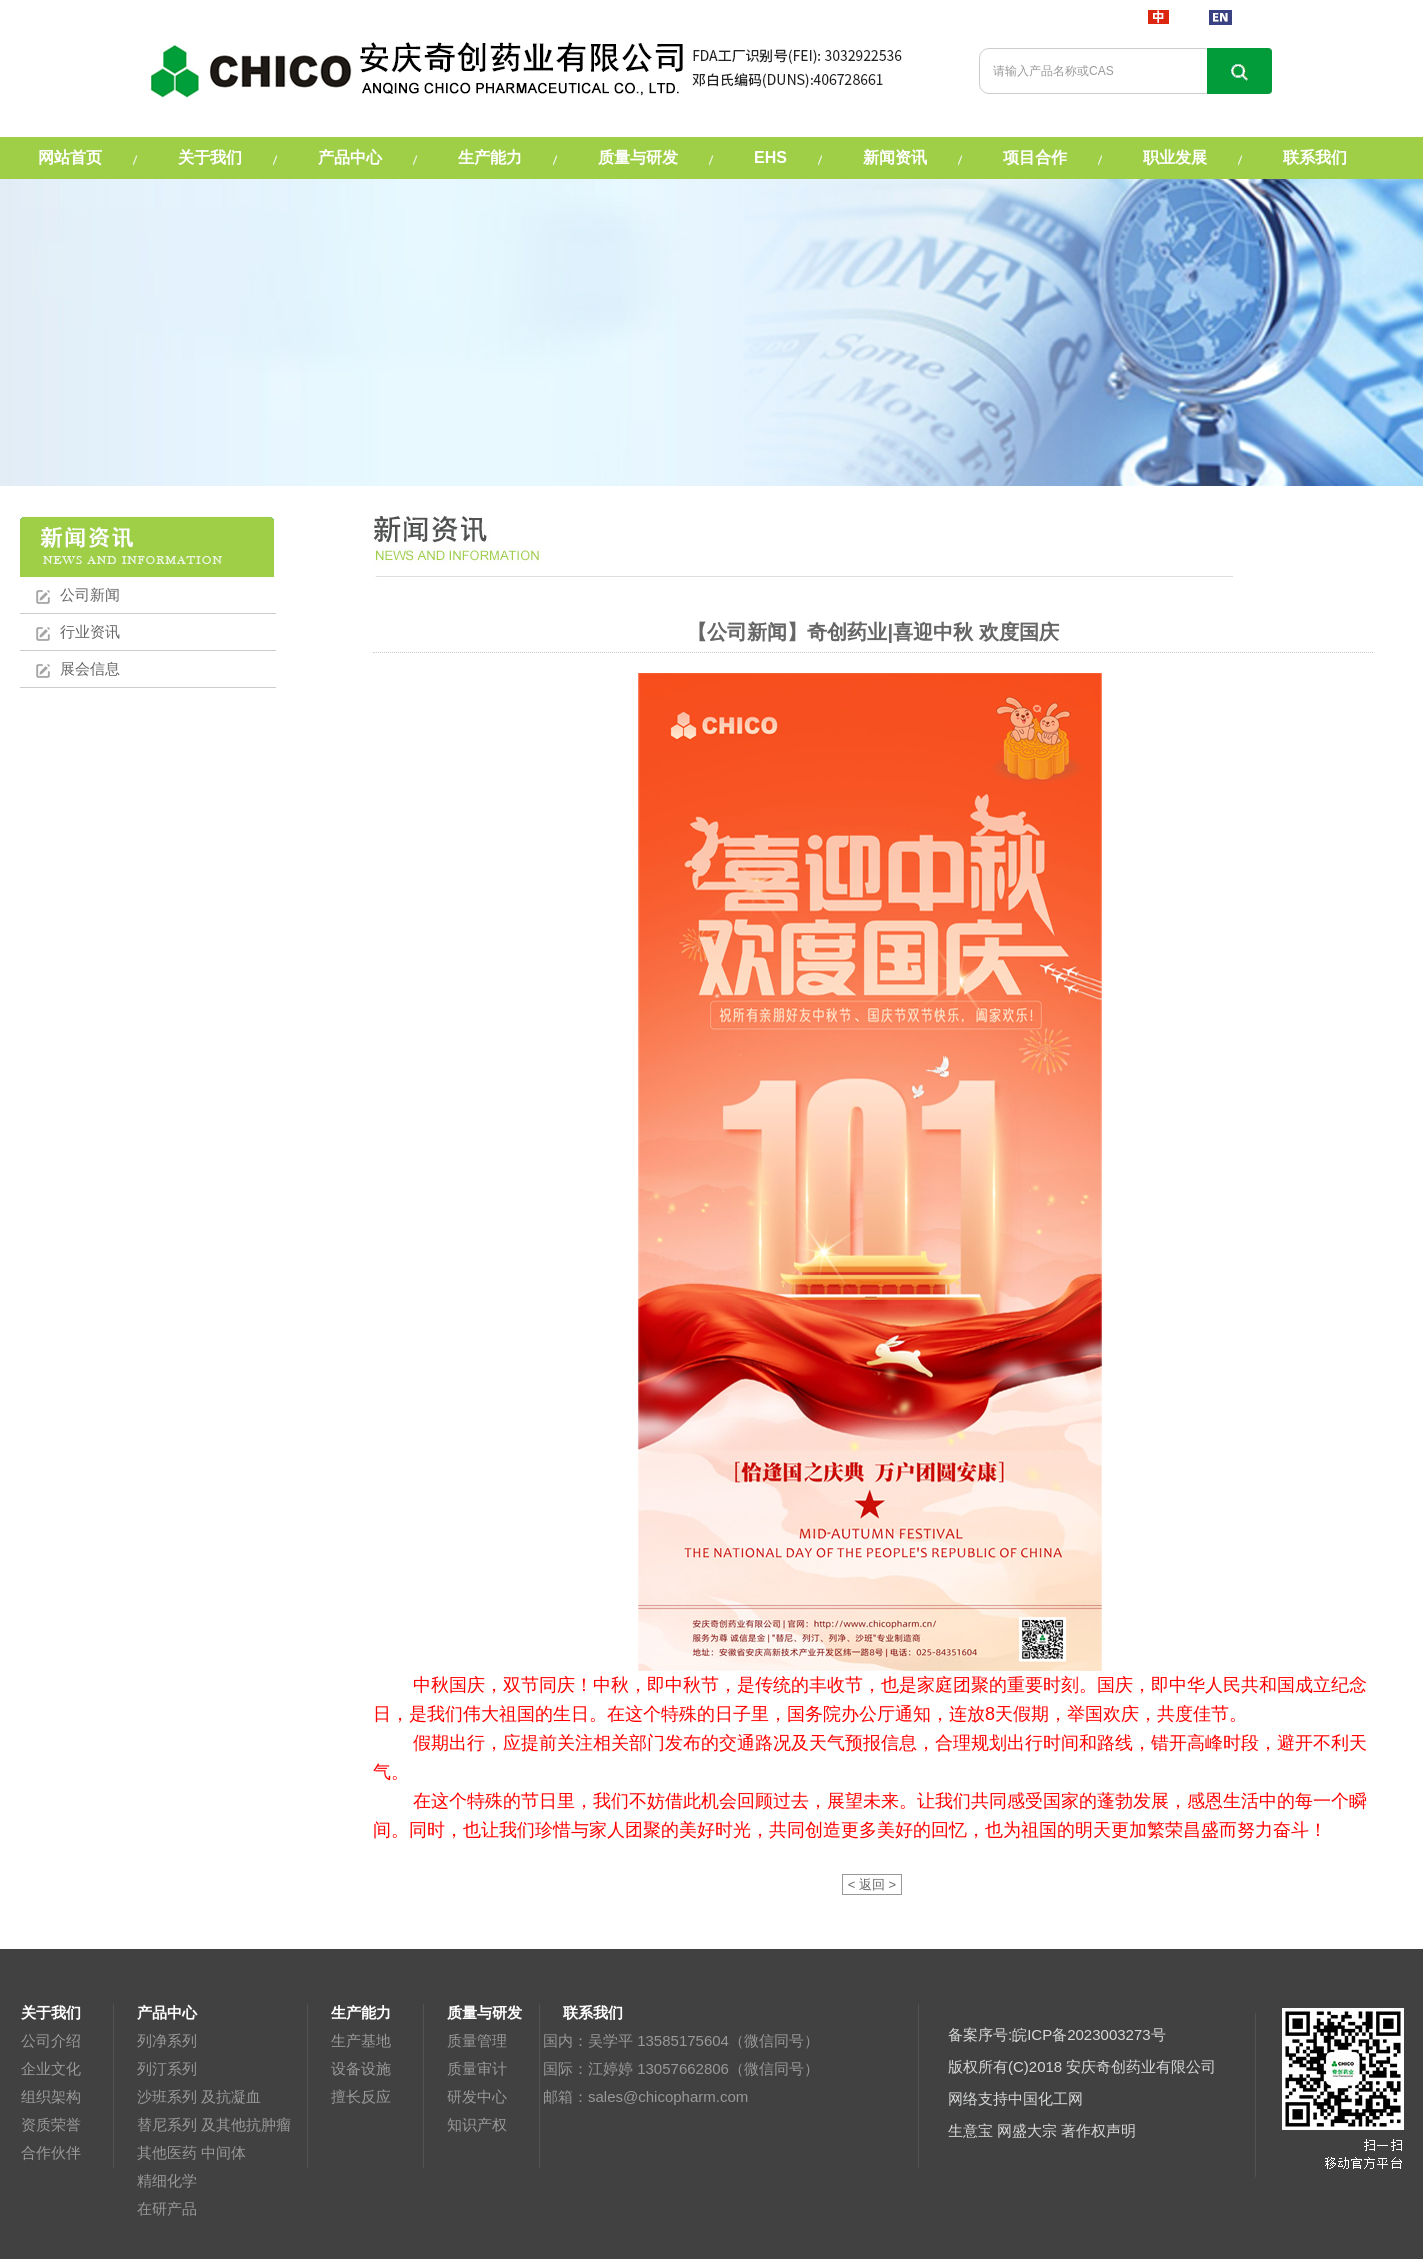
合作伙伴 (51, 2152)
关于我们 (210, 157)
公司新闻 (90, 594)
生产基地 (361, 2040)
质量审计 (477, 2068)
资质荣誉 (51, 2124)
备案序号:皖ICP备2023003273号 (1057, 2034)
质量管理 (477, 2040)
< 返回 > (872, 1884)
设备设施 (361, 2068)
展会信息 (90, 668)
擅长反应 (361, 2096)
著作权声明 (1098, 2130)
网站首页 (70, 157)
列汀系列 (167, 2068)
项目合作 (1035, 157)
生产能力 (490, 157)
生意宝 (970, 2130)
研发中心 (477, 2096)
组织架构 (51, 2096)
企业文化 (51, 2068)
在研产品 (167, 2208)
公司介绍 (51, 2040)
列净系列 (167, 2040)
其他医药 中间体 (191, 2152)
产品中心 (350, 157)
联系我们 (1315, 157)
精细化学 (167, 2180)
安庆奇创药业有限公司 (1141, 2066)
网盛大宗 (1027, 2130)
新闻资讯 (895, 157)
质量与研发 (638, 157)
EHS (770, 157)
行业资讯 (90, 631)
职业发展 (1175, 157)
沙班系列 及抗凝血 (199, 2096)
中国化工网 (1045, 2098)
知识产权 (477, 2124)
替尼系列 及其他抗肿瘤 (214, 2124)
